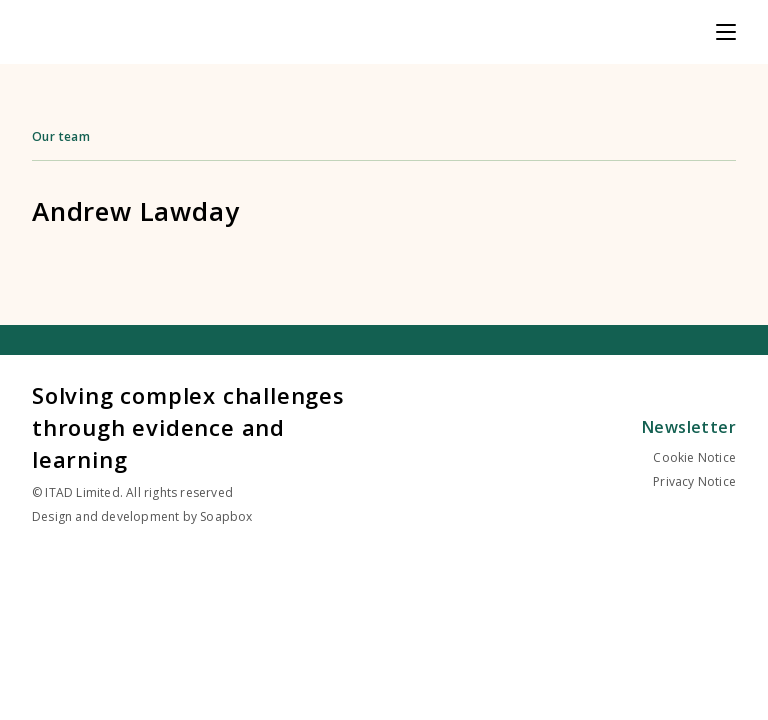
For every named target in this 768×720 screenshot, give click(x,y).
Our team (61, 136)
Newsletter (689, 427)
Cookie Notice (694, 457)
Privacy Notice (694, 481)
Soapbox (226, 516)
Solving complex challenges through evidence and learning (188, 427)
